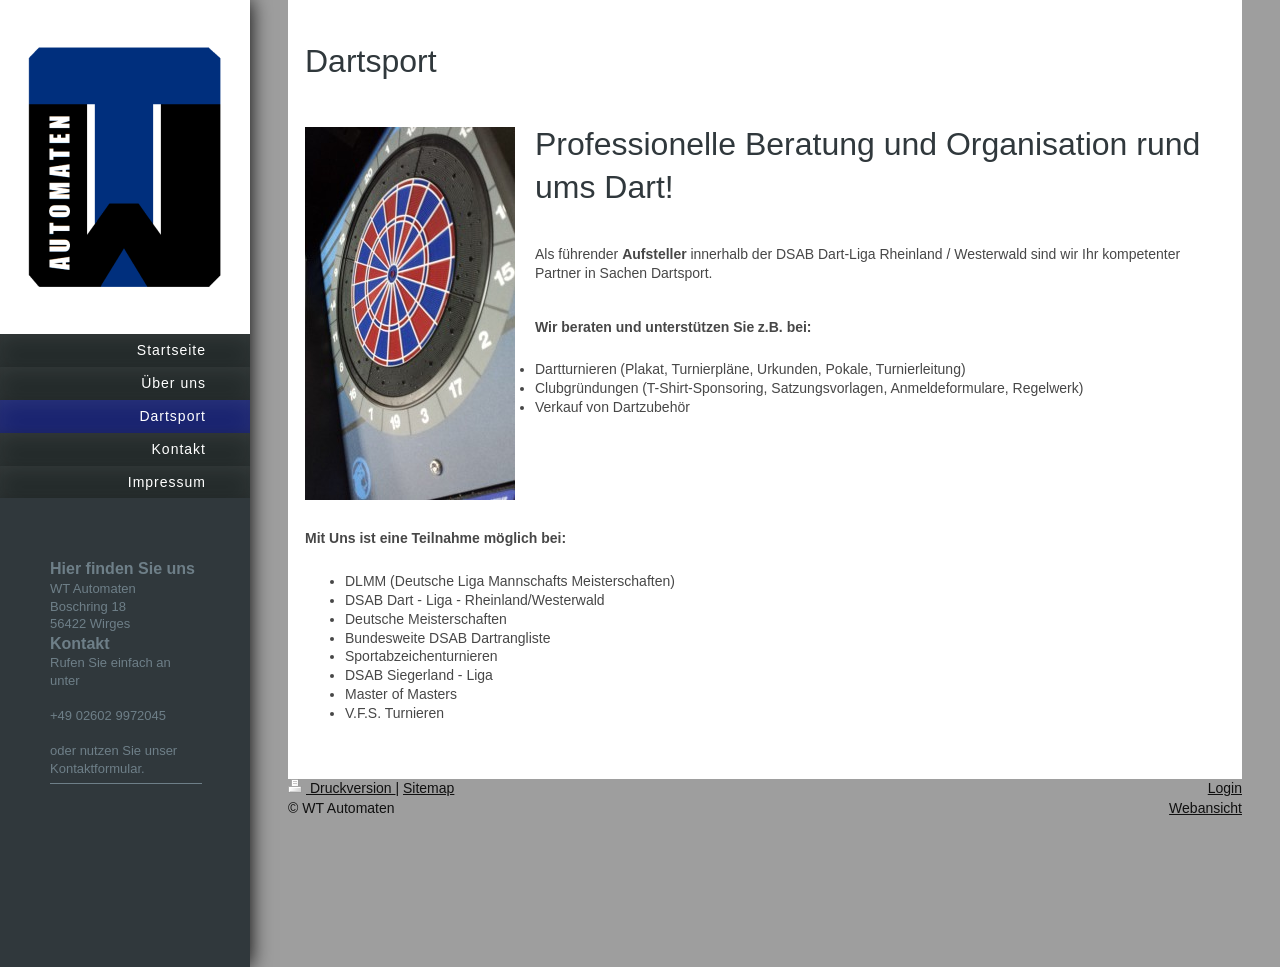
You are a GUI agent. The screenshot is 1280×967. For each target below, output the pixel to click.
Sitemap (428, 788)
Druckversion (341, 788)
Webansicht (1205, 808)
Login (1225, 788)
